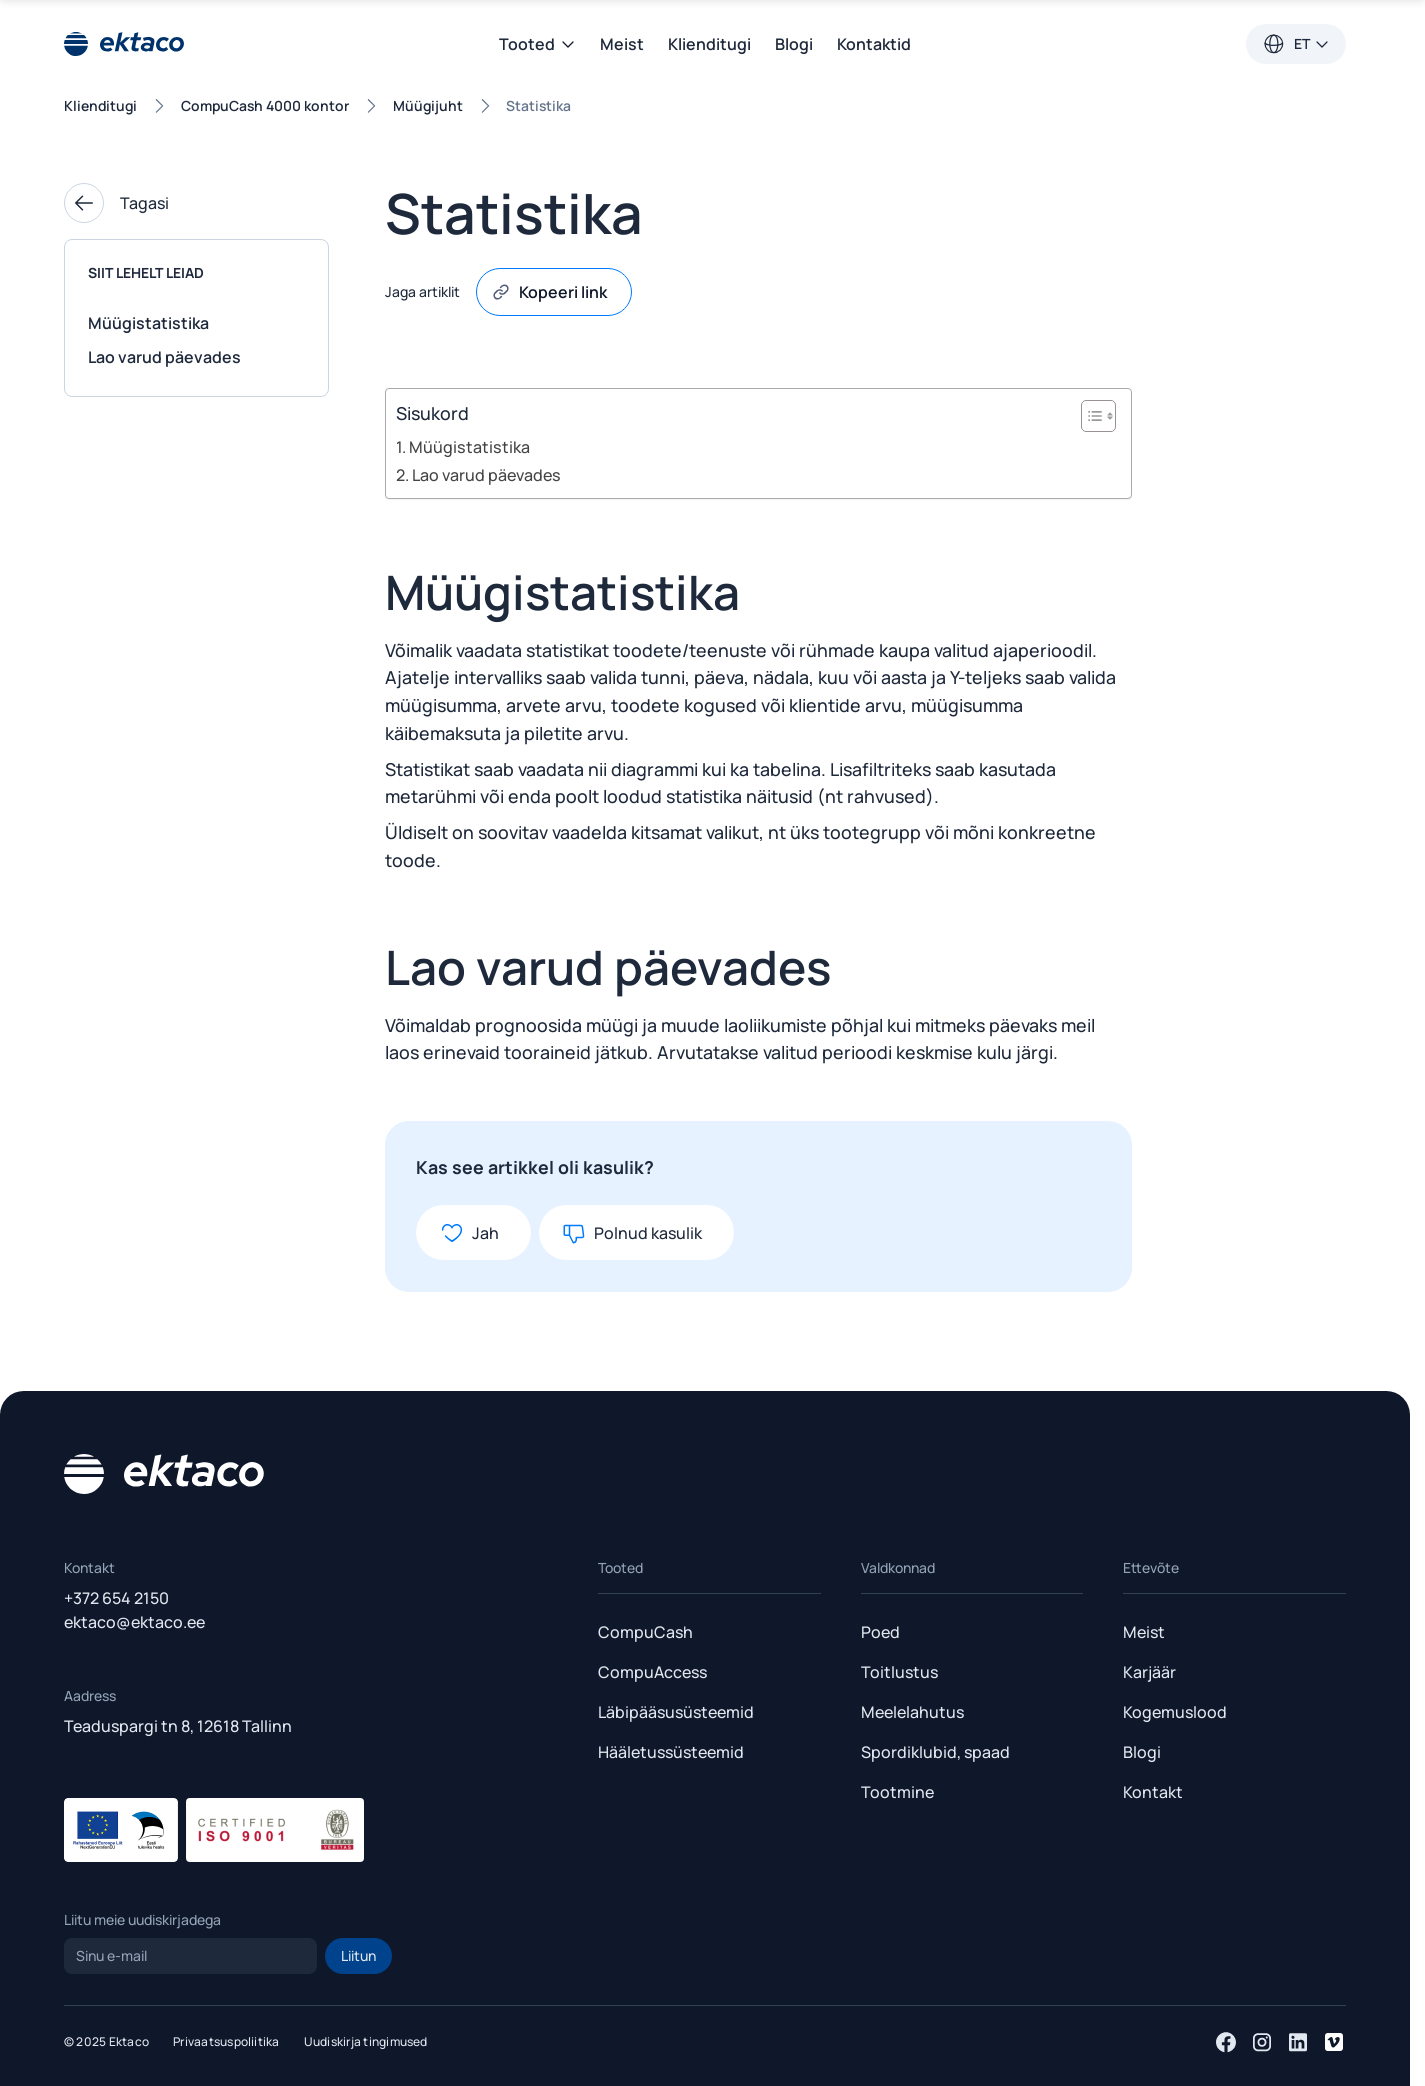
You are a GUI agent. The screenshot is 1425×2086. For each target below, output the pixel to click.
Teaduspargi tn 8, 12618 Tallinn (178, 1726)
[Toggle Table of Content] (1088, 416)
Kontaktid (874, 44)
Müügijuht (428, 105)
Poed (880, 1632)
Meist (622, 44)
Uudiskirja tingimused (366, 2041)
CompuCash (645, 1632)
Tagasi (116, 203)
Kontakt (1153, 1792)
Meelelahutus (912, 1712)
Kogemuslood (1175, 1712)
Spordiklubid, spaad (935, 1752)
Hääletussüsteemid (671, 1752)
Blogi (794, 44)
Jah (469, 1233)
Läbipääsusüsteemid (676, 1712)
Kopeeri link (549, 292)
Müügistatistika (148, 323)
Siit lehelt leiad (146, 272)
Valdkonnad (898, 1567)
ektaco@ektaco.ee (134, 1622)
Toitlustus (899, 1672)
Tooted (537, 44)
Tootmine (897, 1792)
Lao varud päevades (164, 357)
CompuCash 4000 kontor (265, 105)
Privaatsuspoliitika (226, 2041)
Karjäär (1149, 1672)
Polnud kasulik (632, 1233)
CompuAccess (652, 1672)
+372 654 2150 (116, 1598)
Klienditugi (709, 44)
